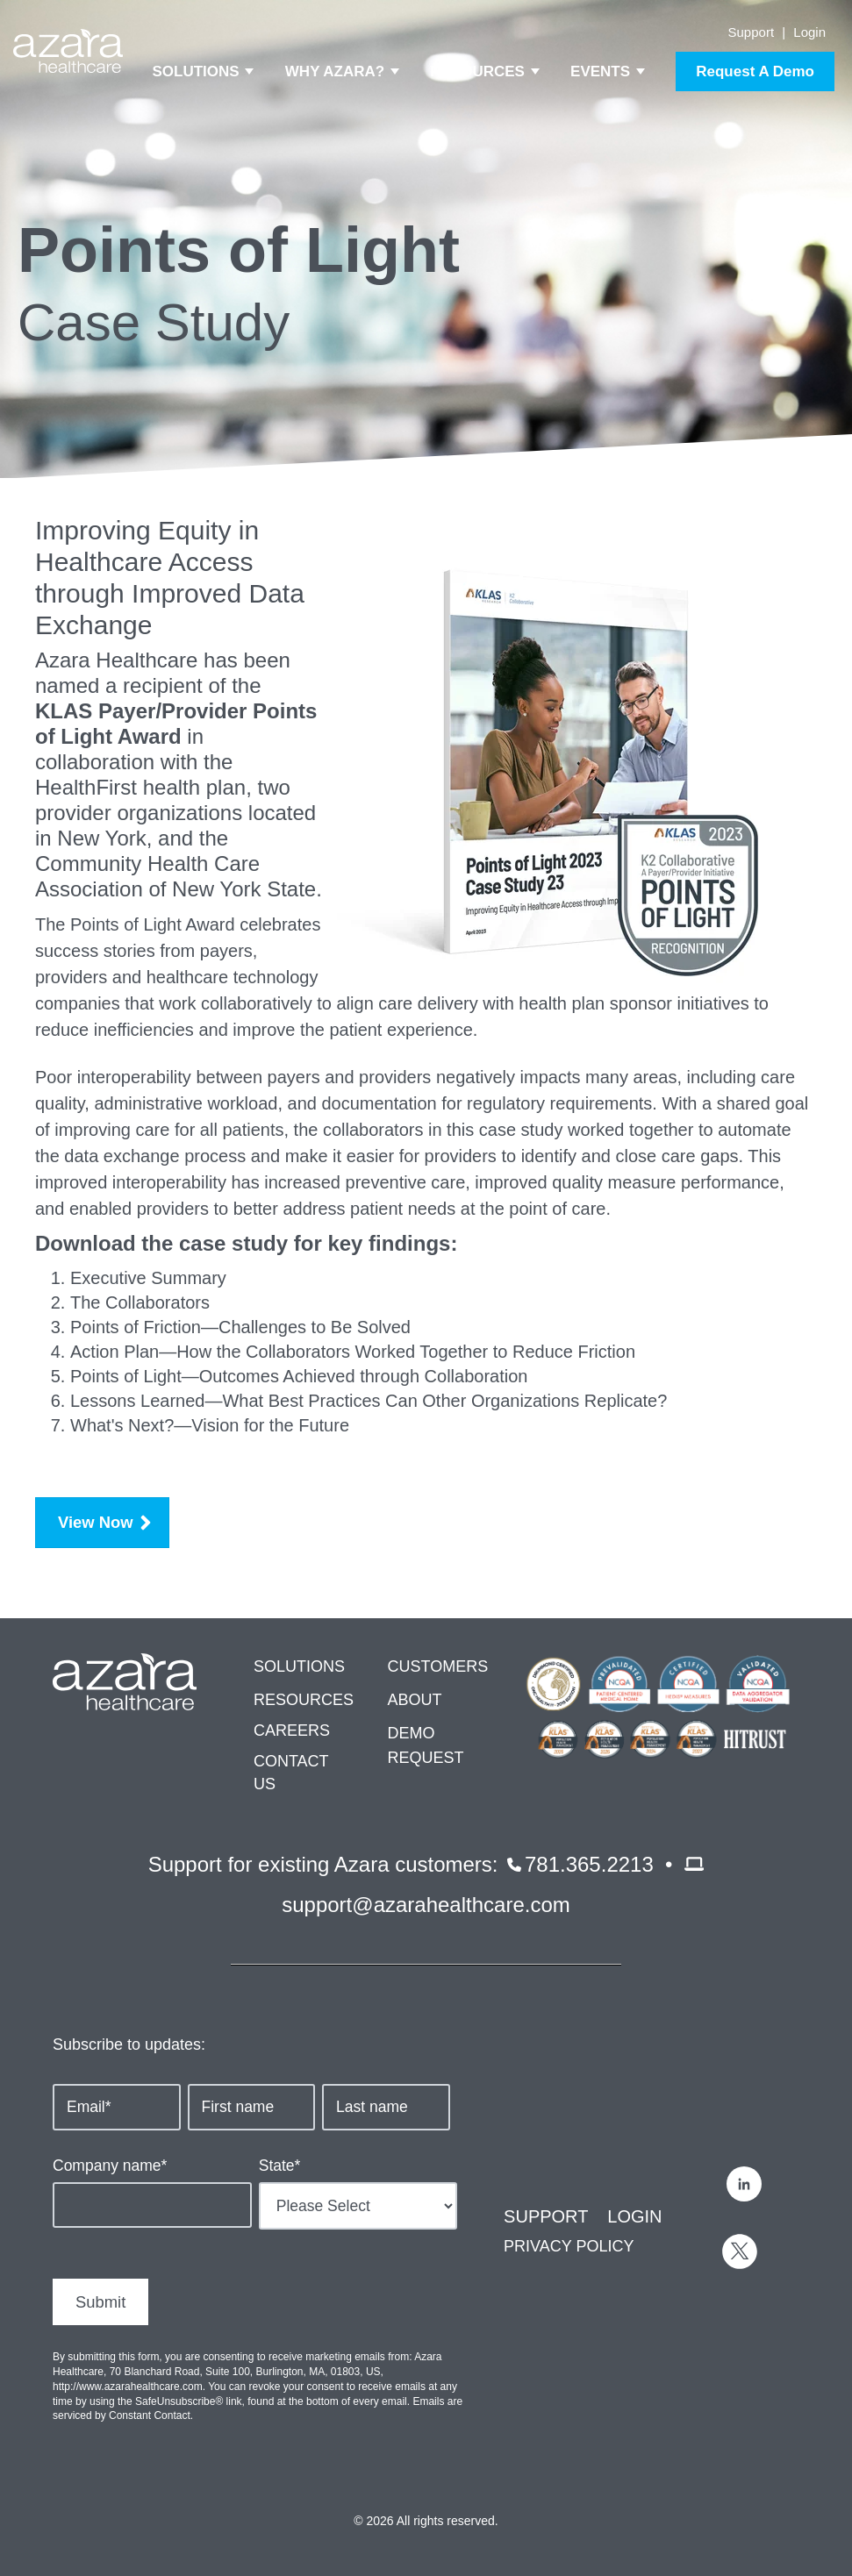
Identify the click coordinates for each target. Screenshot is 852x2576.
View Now (95, 1522)
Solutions (196, 71)
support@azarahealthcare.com (426, 1904)
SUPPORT (546, 2216)
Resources (477, 71)
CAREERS (292, 1730)
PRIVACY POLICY (569, 2246)
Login (809, 32)
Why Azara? (334, 71)
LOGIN (634, 2216)
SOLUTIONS (299, 1666)
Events (600, 71)
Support (751, 32)
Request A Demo (755, 71)
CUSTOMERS (437, 1666)
